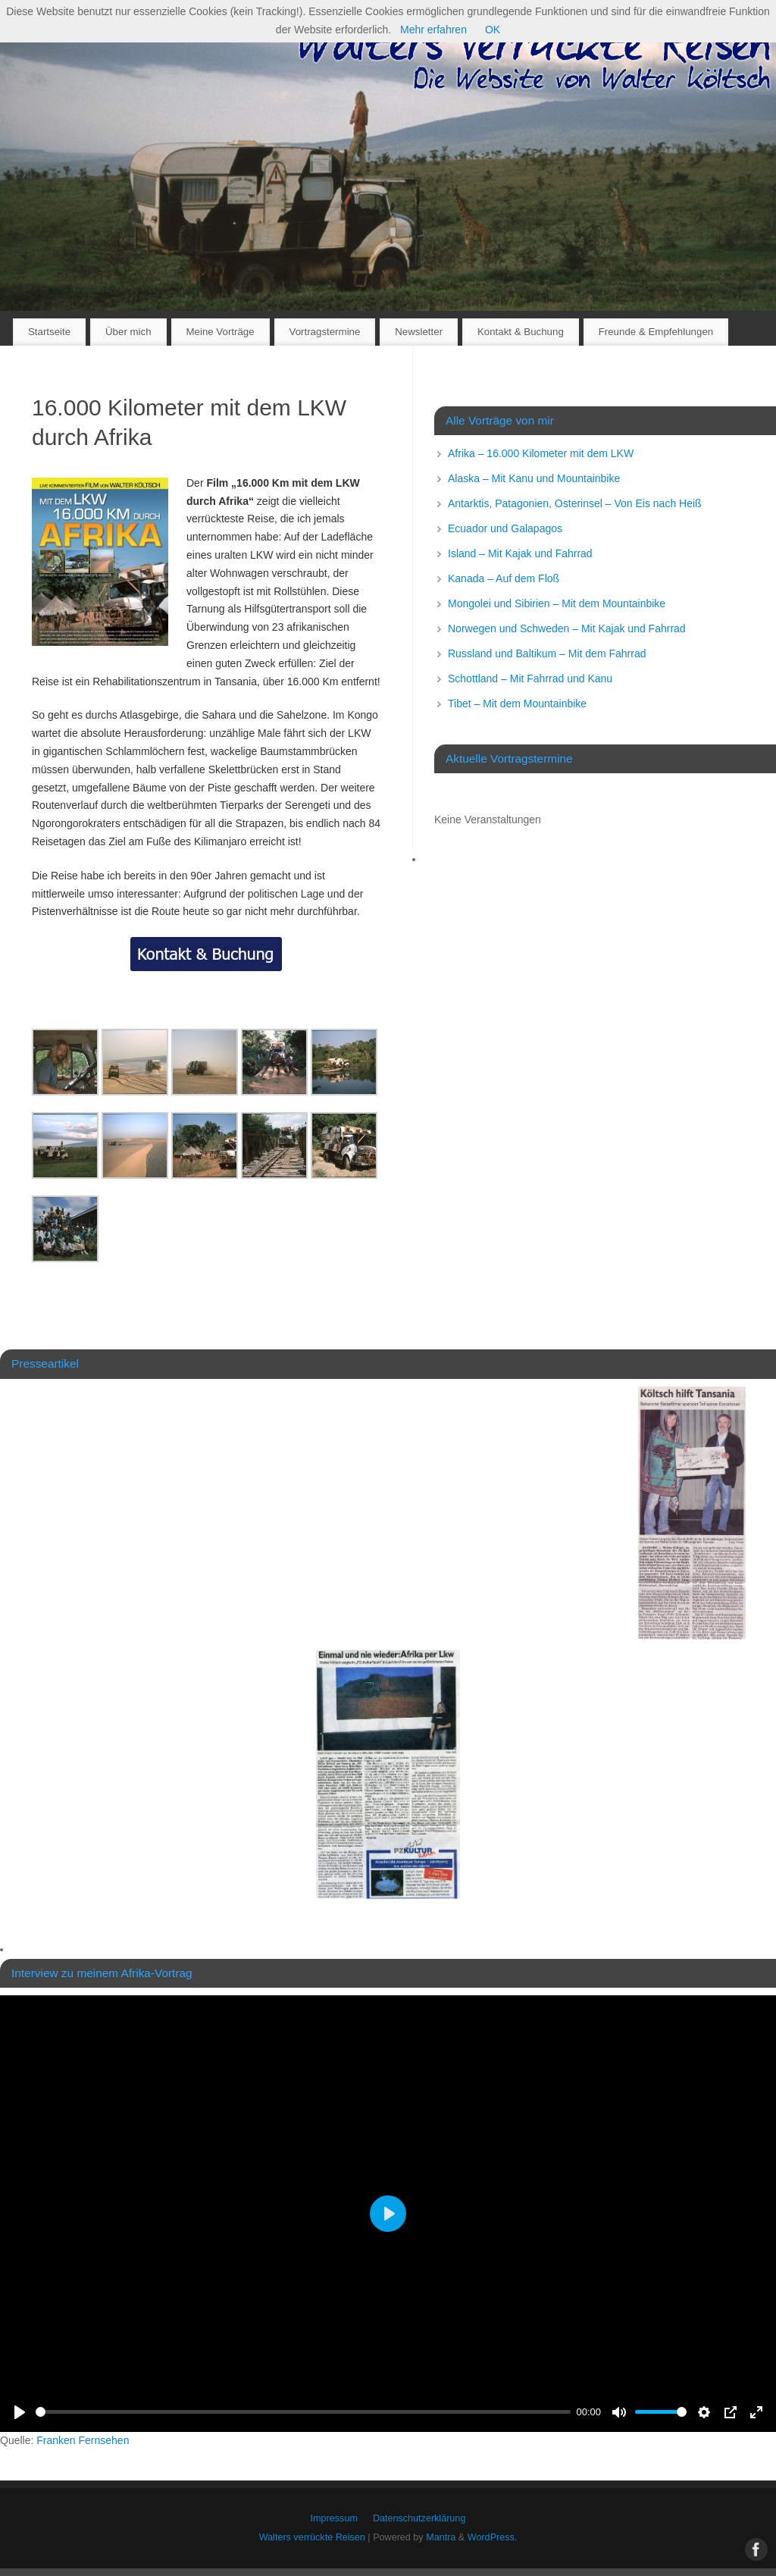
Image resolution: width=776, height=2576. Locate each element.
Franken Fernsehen (82, 2440)
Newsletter (419, 331)
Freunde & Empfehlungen (656, 331)
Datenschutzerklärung (419, 2518)
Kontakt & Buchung (520, 331)
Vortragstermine (325, 331)
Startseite (49, 331)
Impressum (334, 2518)
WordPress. (493, 2537)
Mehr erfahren (433, 30)
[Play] (20, 2412)
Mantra (440, 2537)
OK (492, 30)
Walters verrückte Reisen (312, 2537)
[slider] (303, 2412)
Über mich (128, 331)
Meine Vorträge (220, 331)
